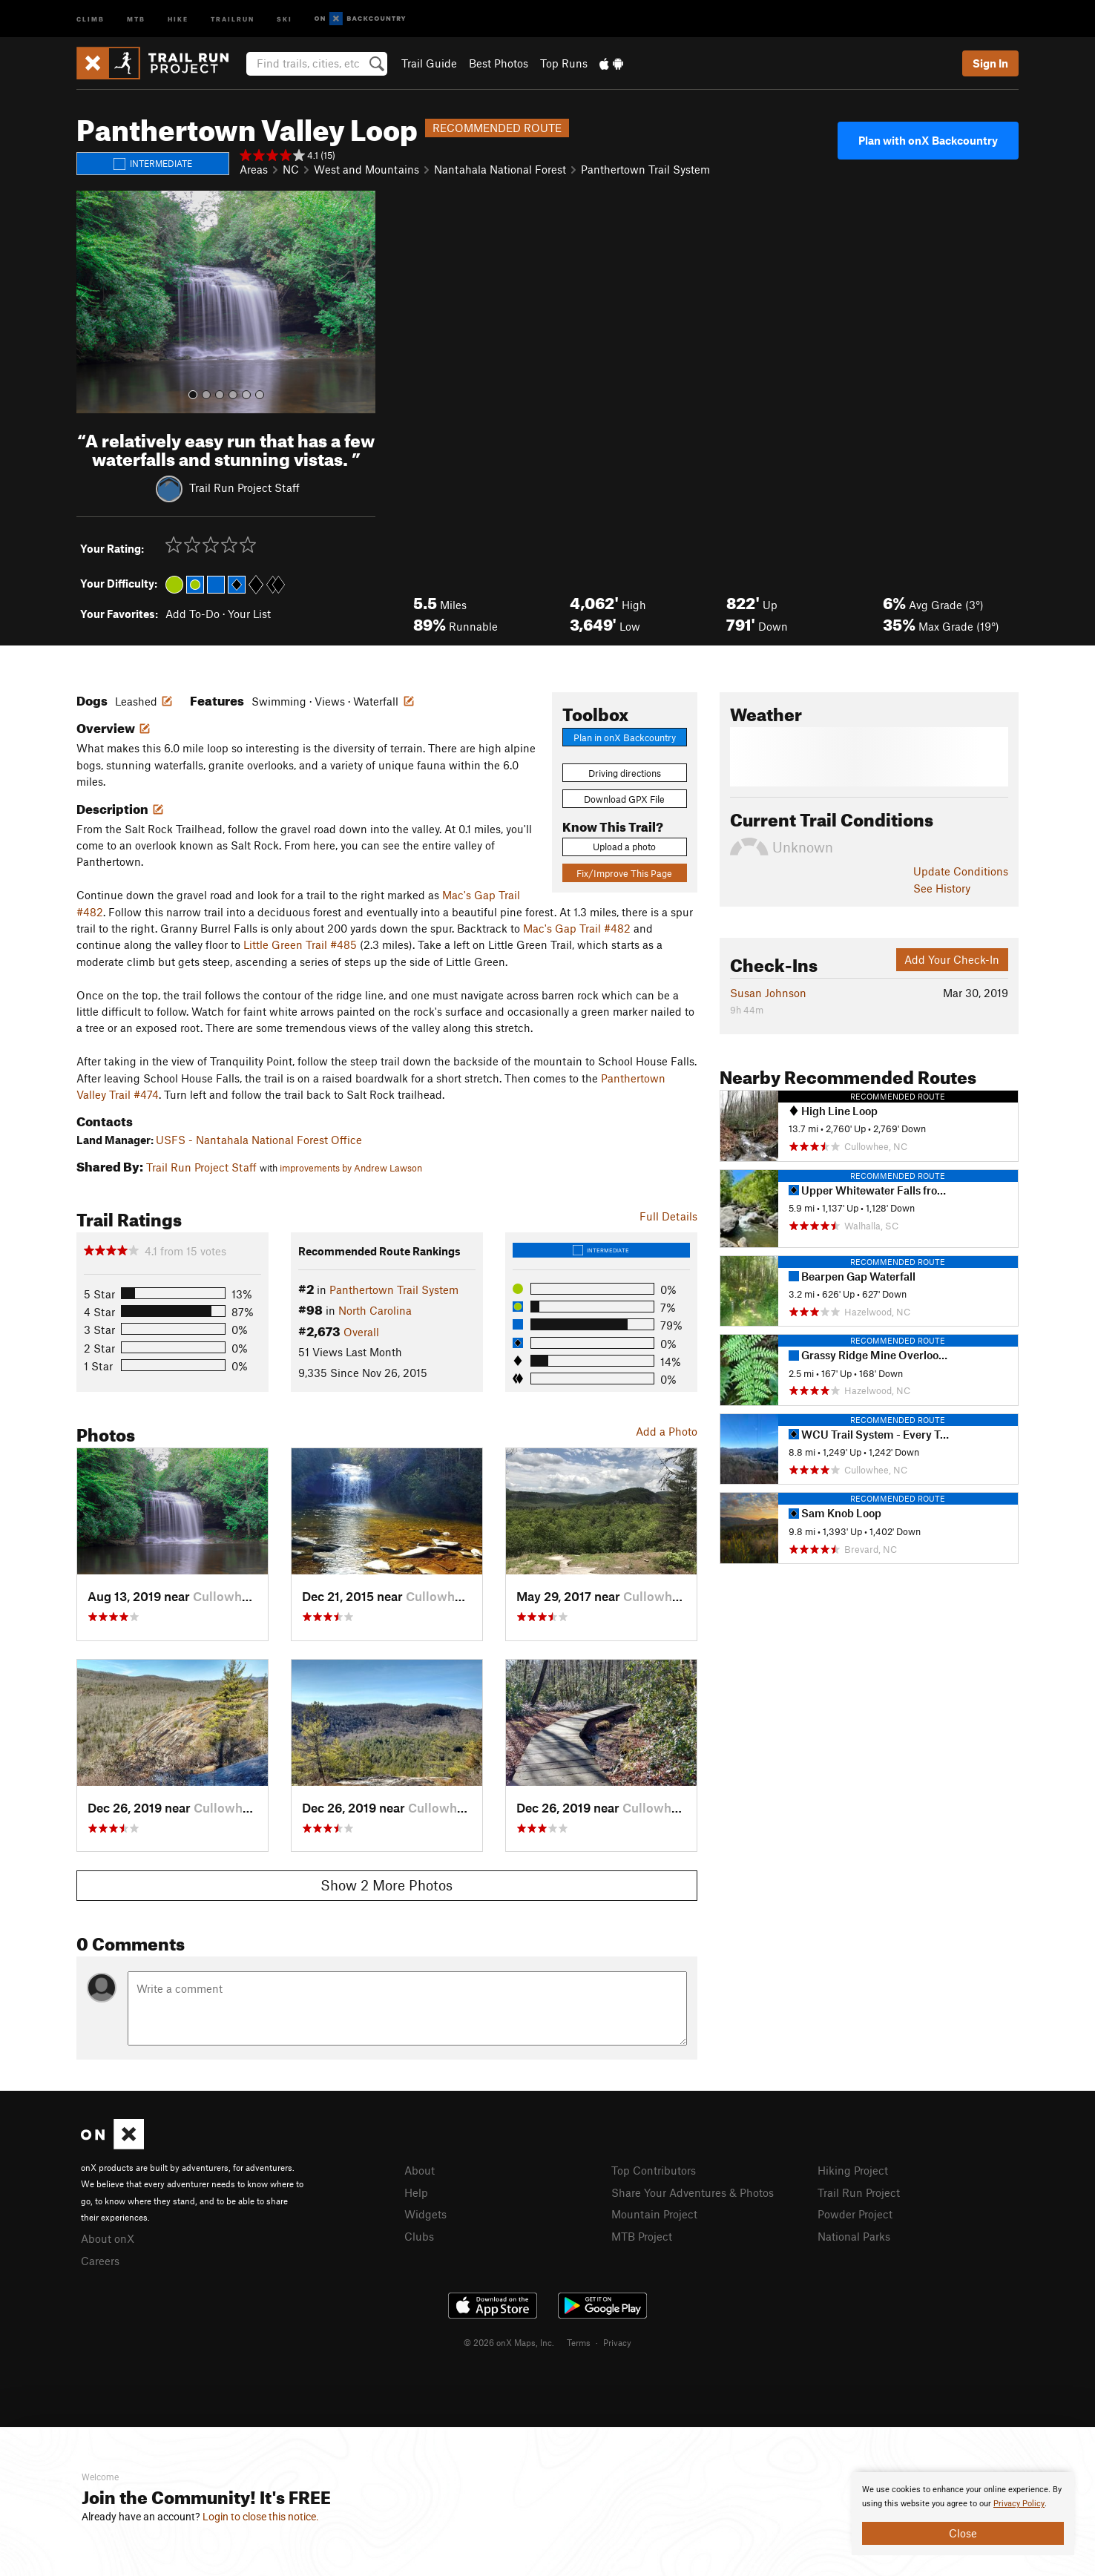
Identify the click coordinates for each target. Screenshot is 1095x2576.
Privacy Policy (1019, 2503)
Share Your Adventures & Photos (692, 2192)
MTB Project (641, 2236)
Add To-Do (192, 613)
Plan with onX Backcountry (928, 140)
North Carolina (375, 1310)
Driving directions (624, 773)
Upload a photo (624, 846)
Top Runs (564, 63)
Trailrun (232, 18)
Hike (178, 18)
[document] (963, 2514)
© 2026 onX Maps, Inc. (509, 2342)
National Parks (854, 2236)
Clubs (419, 2236)
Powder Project (855, 2214)
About (419, 2170)
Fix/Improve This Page (624, 873)
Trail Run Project (859, 2192)
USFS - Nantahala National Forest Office (259, 1139)
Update (960, 871)
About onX (107, 2238)
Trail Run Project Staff (244, 486)
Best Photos (498, 63)
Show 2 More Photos (386, 1884)
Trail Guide (429, 63)
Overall (361, 1331)
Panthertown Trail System (645, 169)
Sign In (990, 63)
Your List (249, 613)
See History (941, 888)
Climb (90, 18)
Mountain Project (654, 2214)
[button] (91, 302)
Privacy (617, 2342)
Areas (254, 169)
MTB (136, 18)
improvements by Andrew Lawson (351, 1168)
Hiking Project (853, 2170)
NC (291, 169)
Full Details (668, 1216)
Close (963, 2533)
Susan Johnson (768, 992)
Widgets (425, 2214)
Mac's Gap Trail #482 (577, 928)
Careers (100, 2260)
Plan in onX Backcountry (624, 737)
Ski (284, 18)
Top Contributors (653, 2170)
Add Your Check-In (951, 959)
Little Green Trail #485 (300, 944)
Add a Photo (666, 1431)
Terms (579, 2342)
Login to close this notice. (261, 2517)
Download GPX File (624, 799)
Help (416, 2192)
